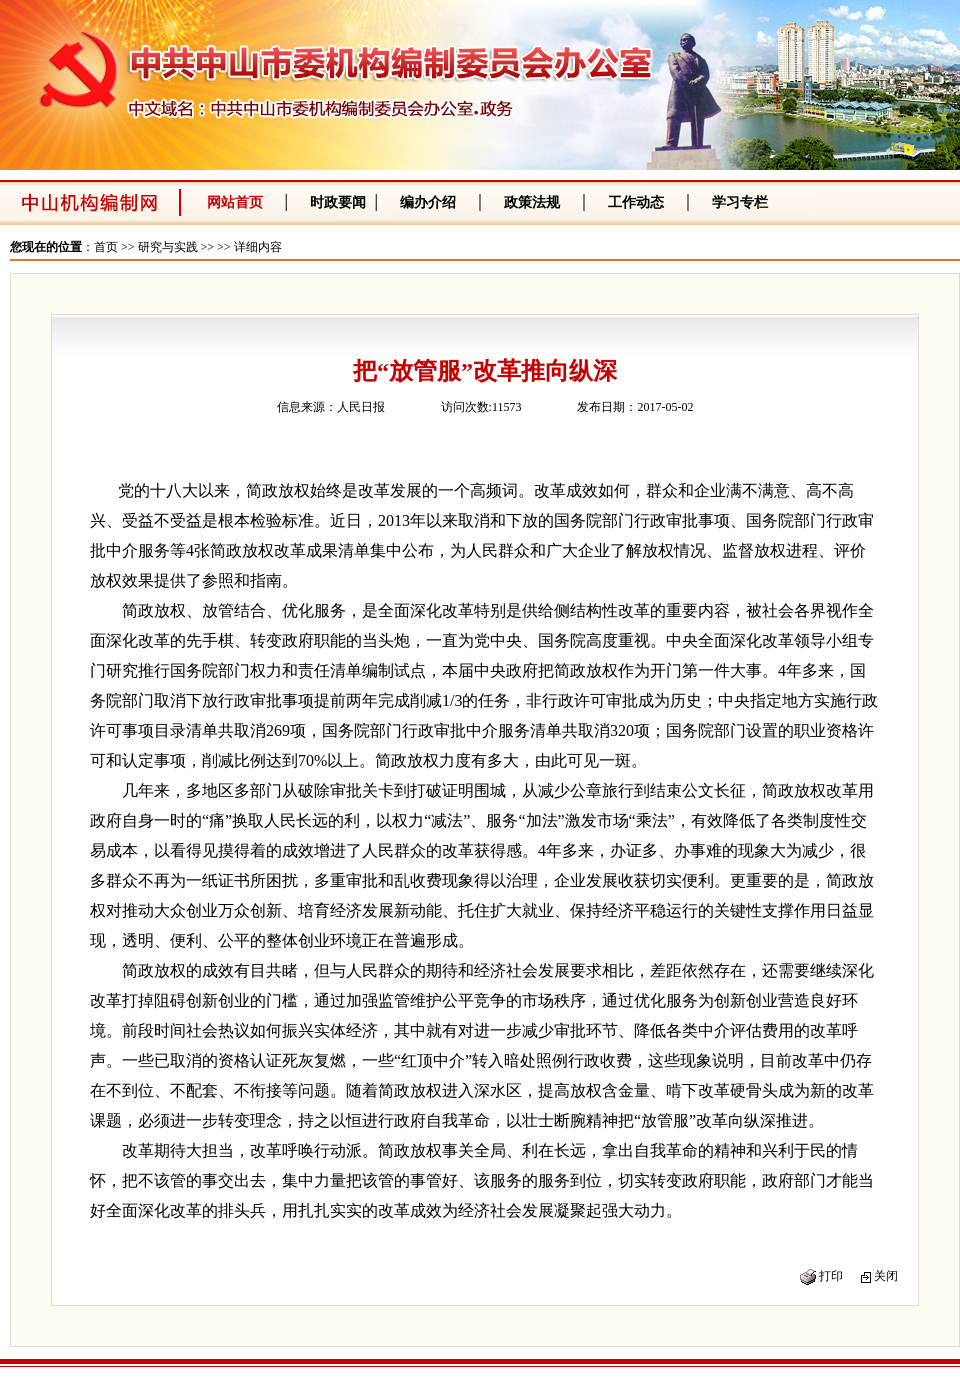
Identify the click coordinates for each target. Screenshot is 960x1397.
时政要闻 (338, 202)
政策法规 (532, 202)
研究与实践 (168, 247)
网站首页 (235, 202)
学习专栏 (740, 202)
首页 (106, 247)
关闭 (886, 1276)
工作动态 (636, 202)
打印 (831, 1276)
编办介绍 (428, 202)
